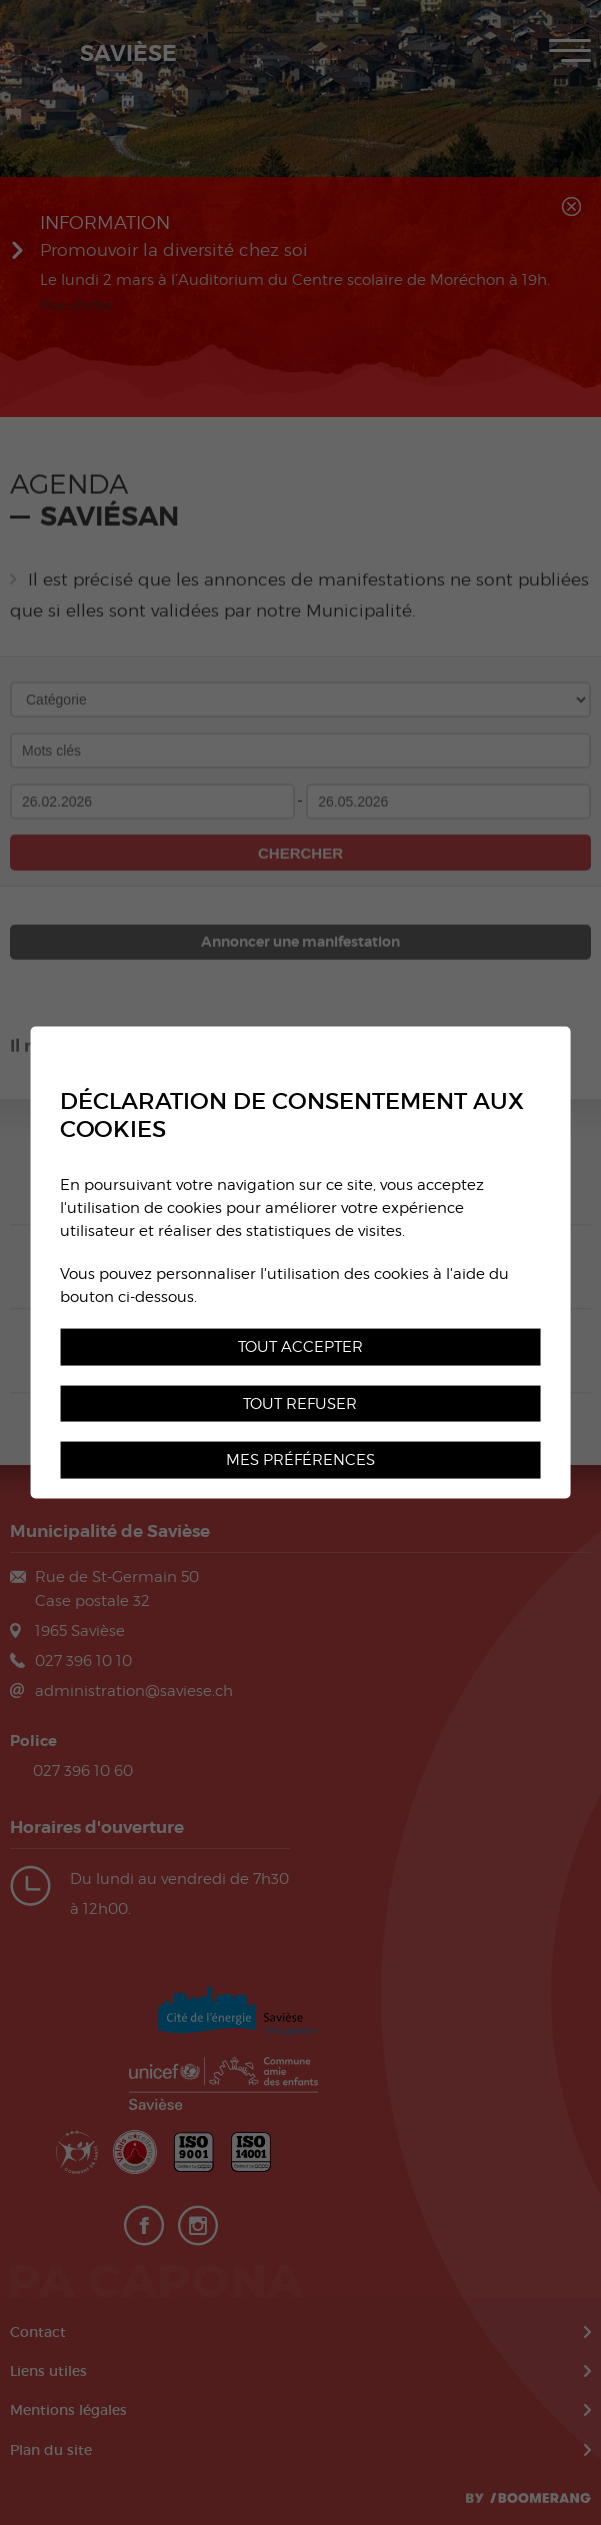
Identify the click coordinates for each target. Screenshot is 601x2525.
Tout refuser (300, 1402)
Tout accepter (300, 1345)
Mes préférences (300, 1459)
